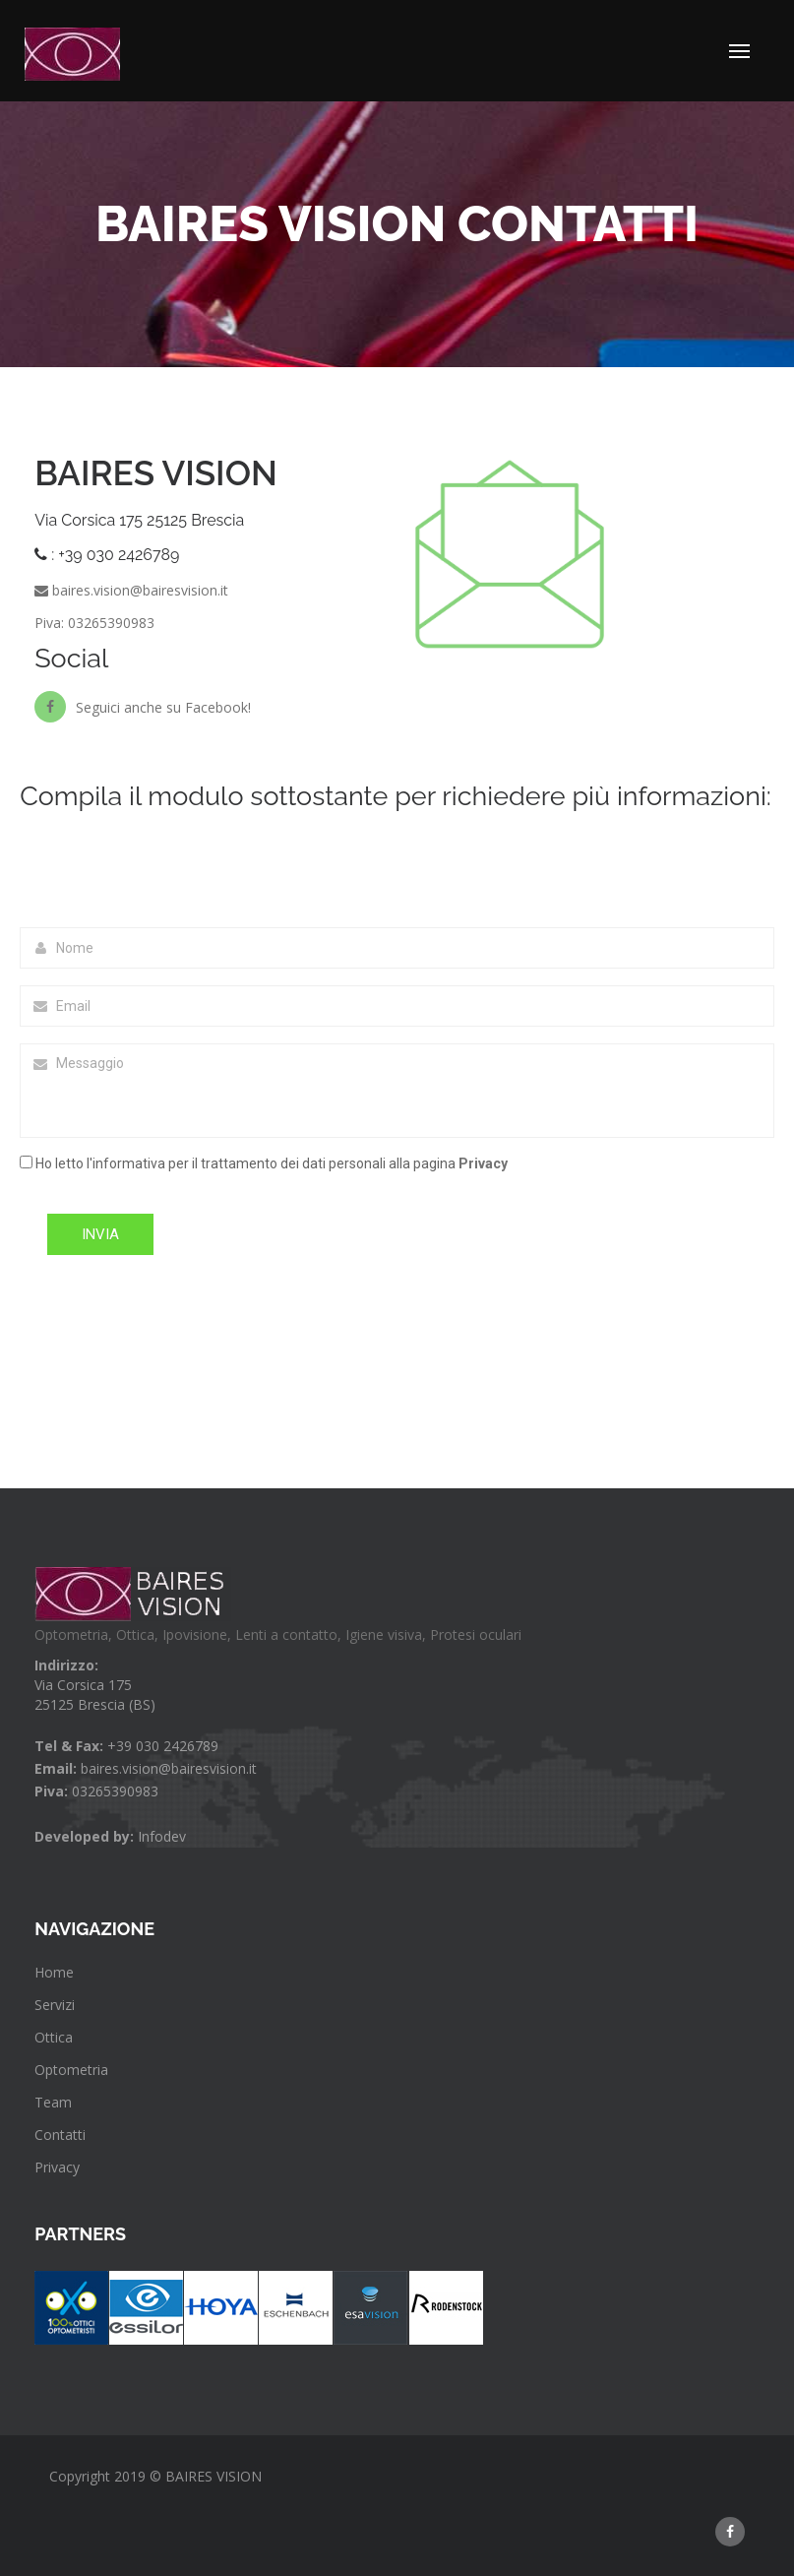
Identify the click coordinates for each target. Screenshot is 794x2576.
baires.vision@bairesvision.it (140, 590)
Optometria (71, 2069)
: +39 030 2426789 (106, 554)
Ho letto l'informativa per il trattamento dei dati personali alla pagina (244, 1163)
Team (53, 2102)
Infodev (162, 1836)
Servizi (54, 2004)
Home (54, 1972)
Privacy (483, 1163)
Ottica (53, 2037)
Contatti (60, 2134)
